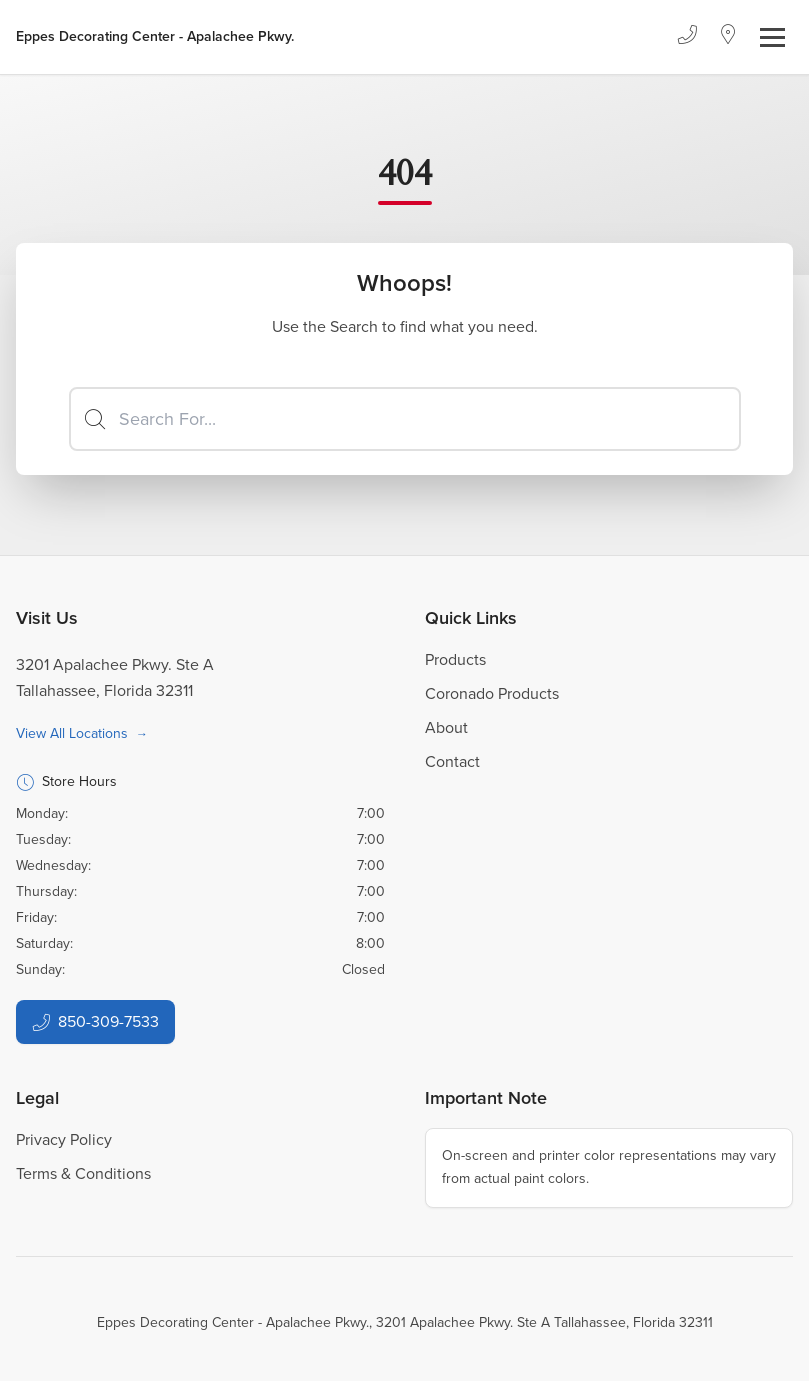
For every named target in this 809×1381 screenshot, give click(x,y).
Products (455, 659)
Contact (452, 761)
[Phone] (687, 37)
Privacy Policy (64, 1139)
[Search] (405, 419)
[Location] (728, 37)
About (446, 727)
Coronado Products (492, 693)
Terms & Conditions (83, 1173)
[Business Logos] (155, 37)
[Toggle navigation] (772, 37)
